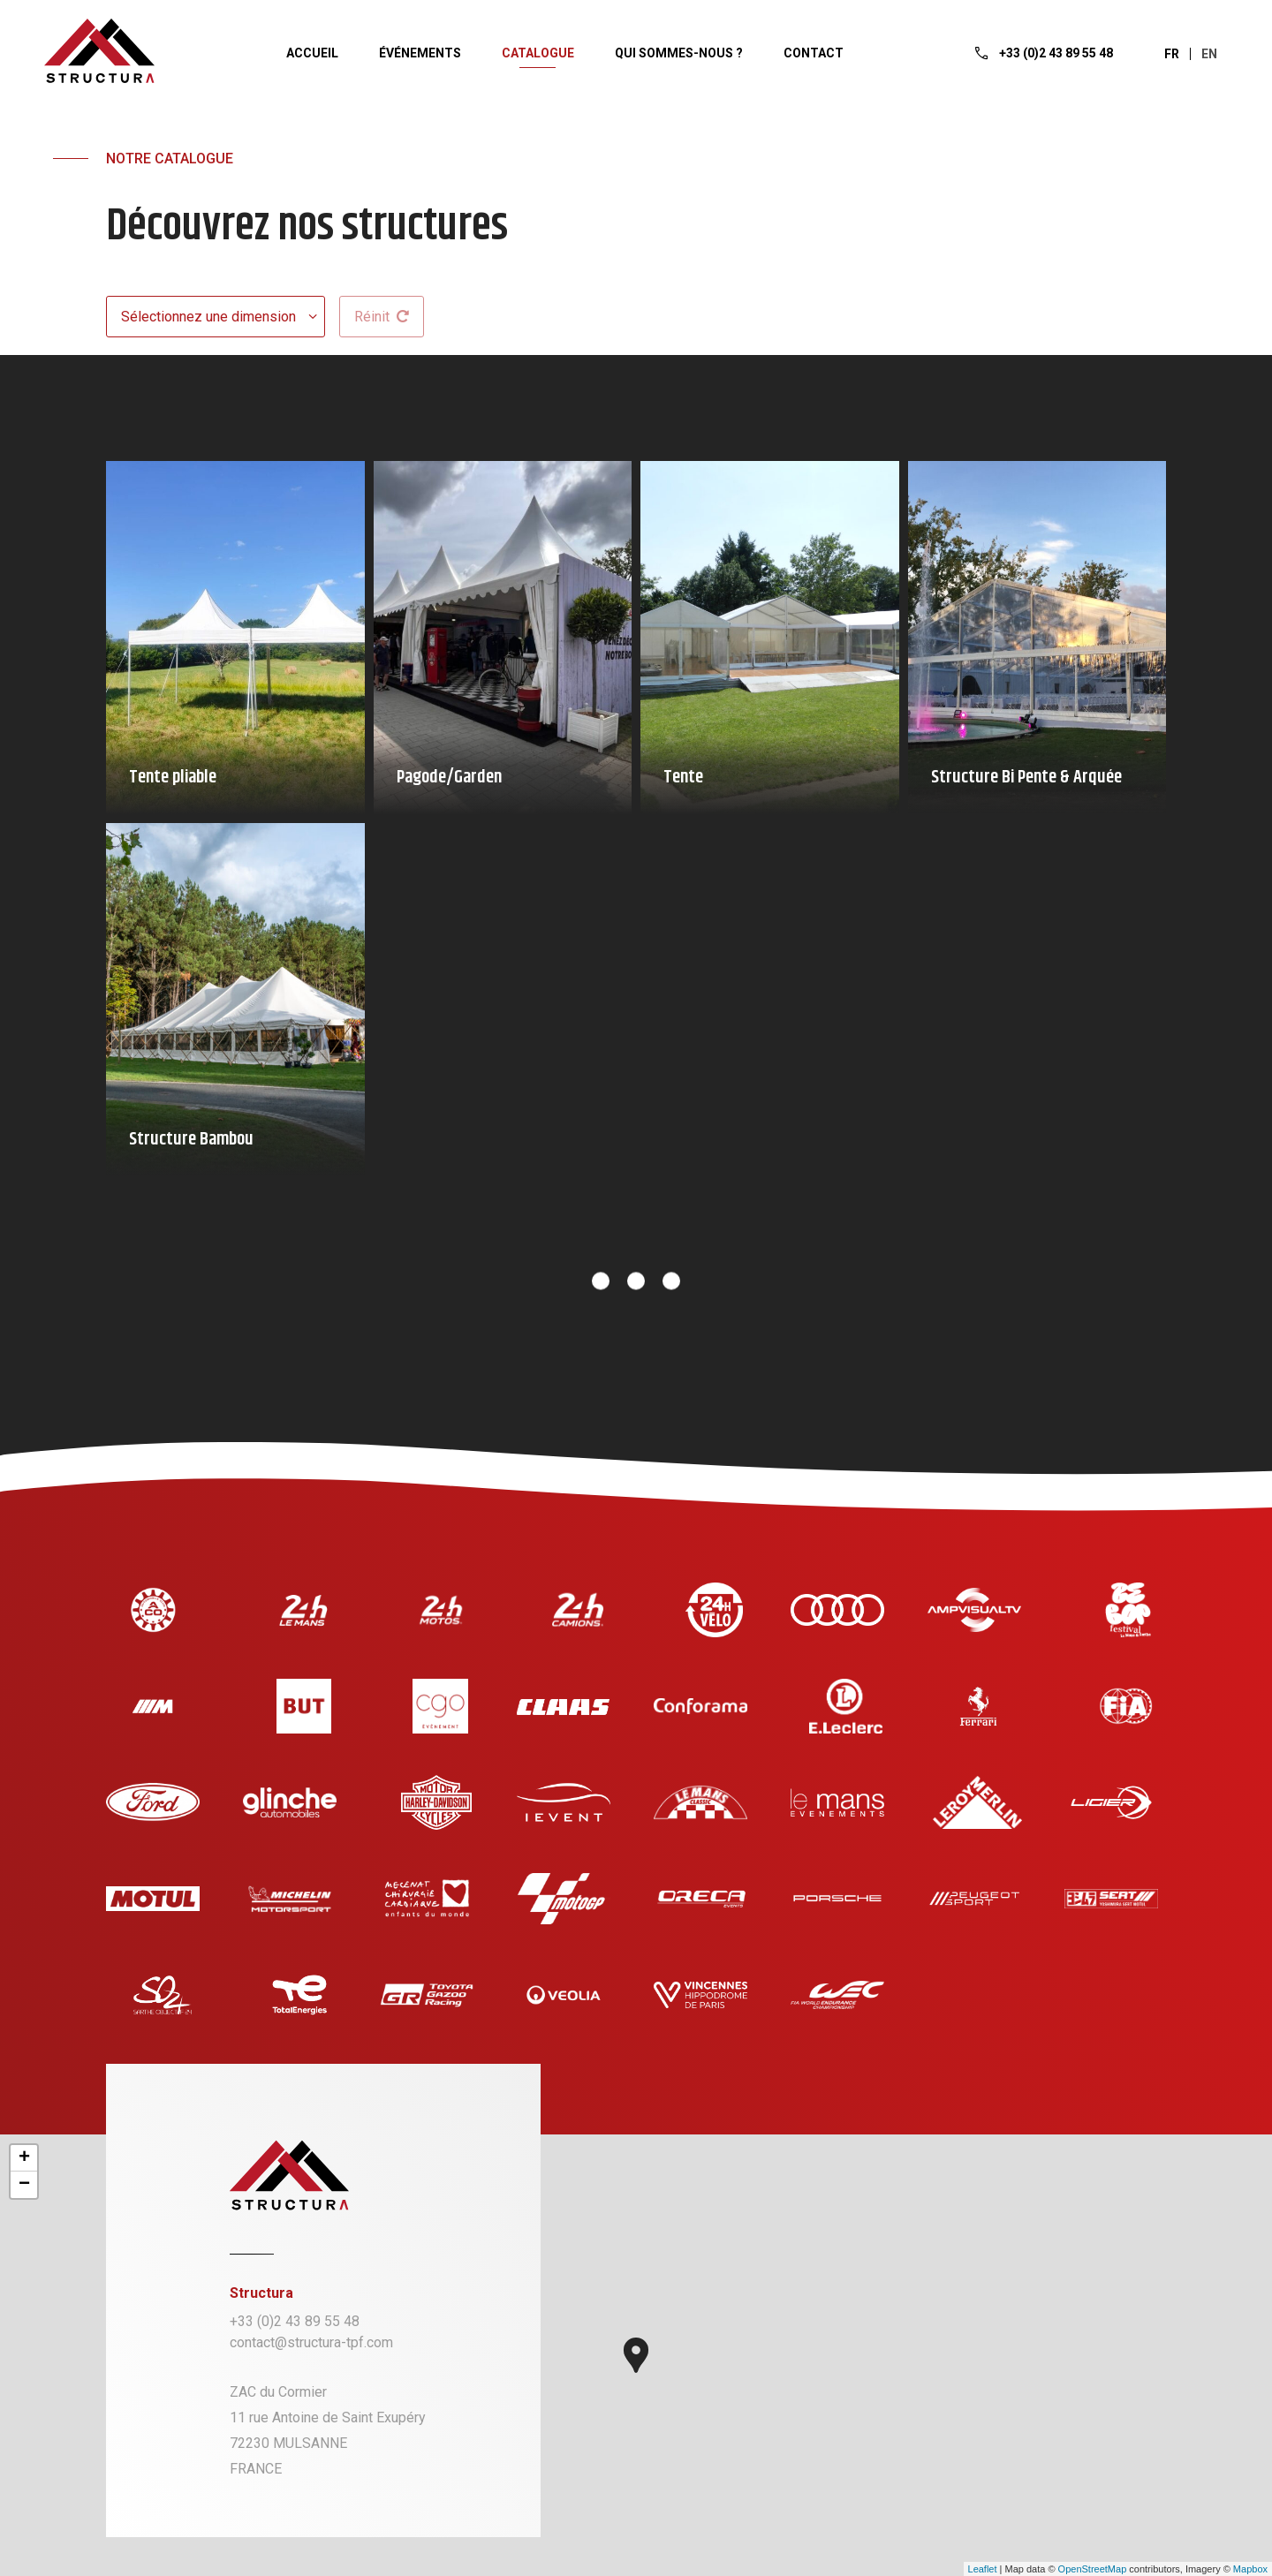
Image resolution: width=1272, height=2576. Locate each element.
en (1209, 54)
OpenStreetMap (1092, 2569)
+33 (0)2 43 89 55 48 (295, 2321)
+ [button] (24, 2158)
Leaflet (982, 2569)
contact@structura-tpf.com (311, 2342)
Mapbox (1250, 2569)
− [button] (24, 2185)
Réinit (381, 316)
